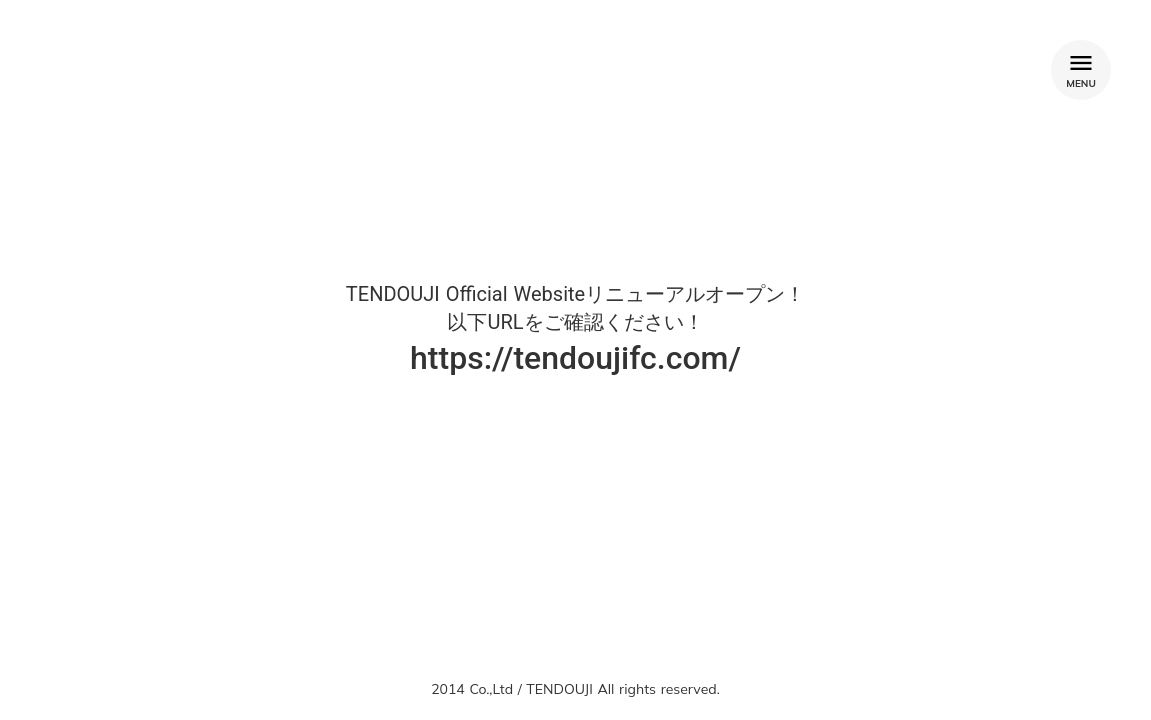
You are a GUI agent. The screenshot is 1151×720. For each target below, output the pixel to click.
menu (1081, 63)
